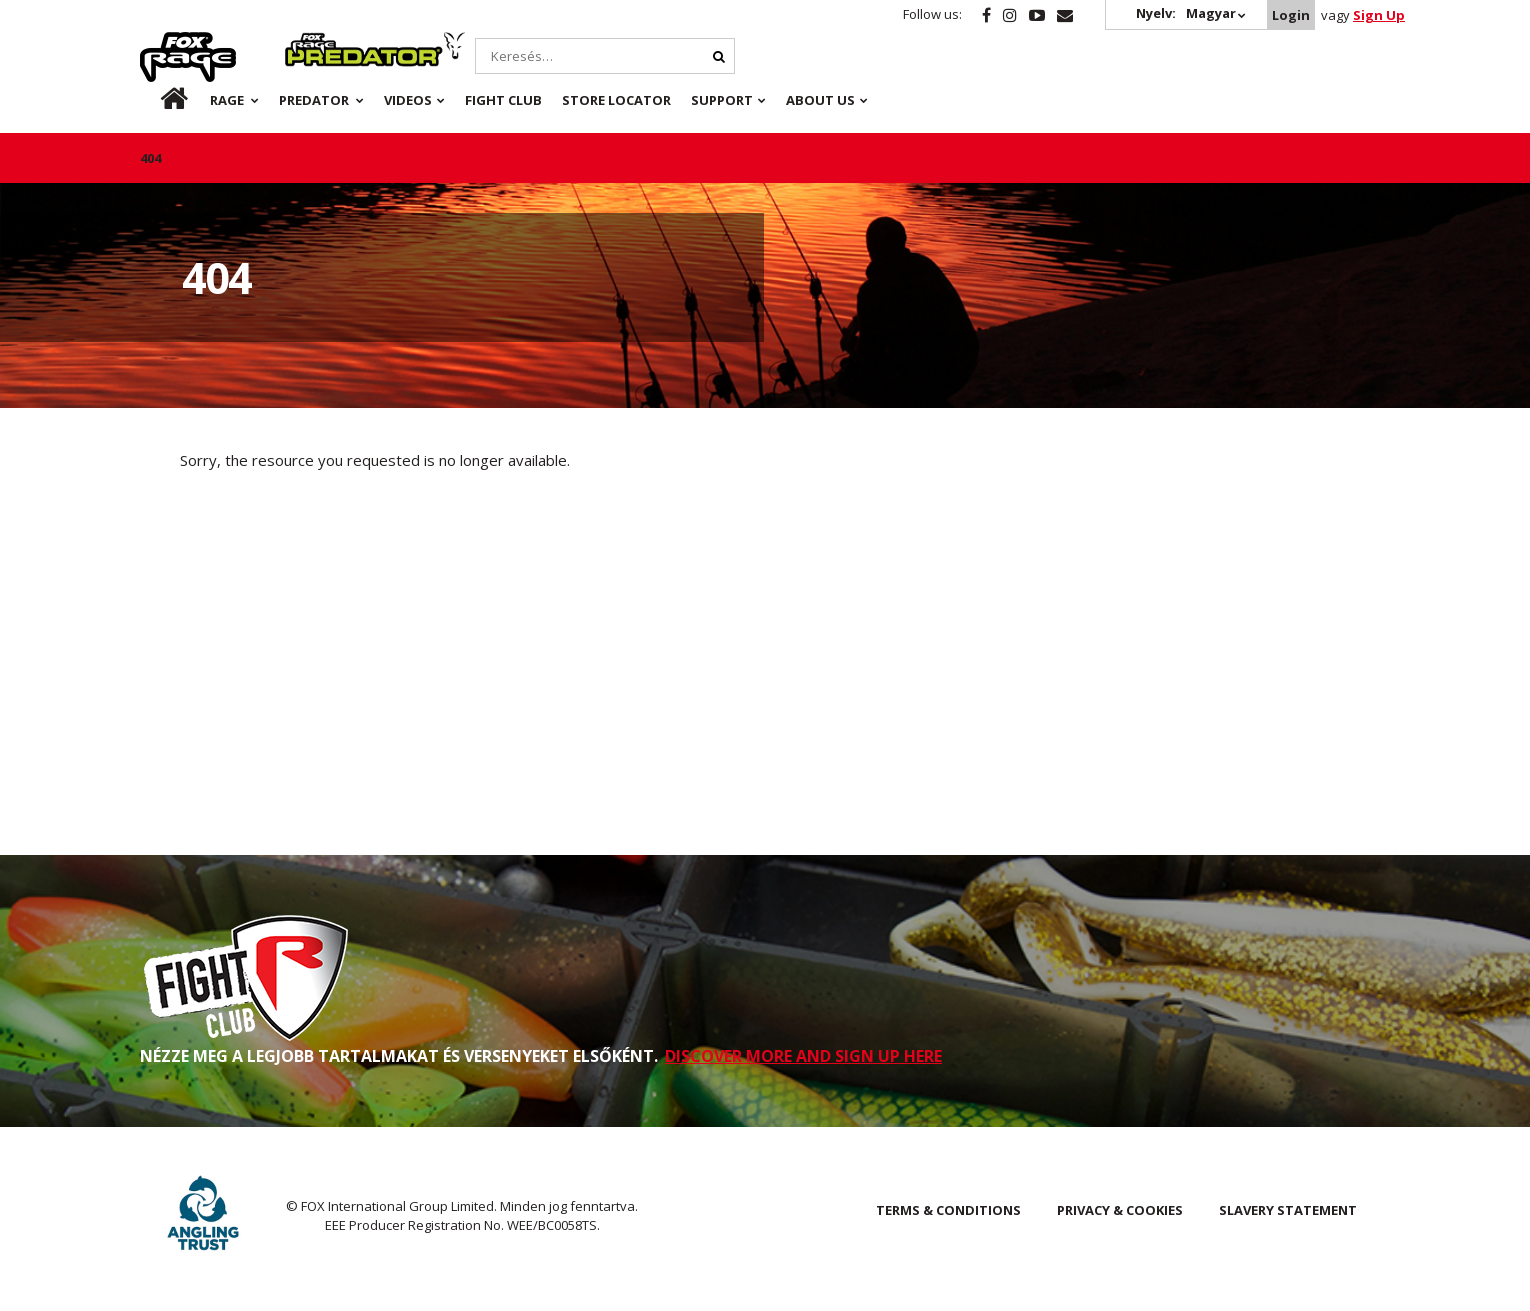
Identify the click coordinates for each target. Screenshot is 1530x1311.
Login (1291, 15)
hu (159, 100)
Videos (408, 100)
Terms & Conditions (948, 1210)
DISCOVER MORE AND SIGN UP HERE (803, 1056)
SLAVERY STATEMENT (1288, 1210)
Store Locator (616, 100)
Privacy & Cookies (1120, 1210)
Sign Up (1379, 15)
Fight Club (503, 100)
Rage (159, 43)
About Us (820, 100)
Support (722, 100)
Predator (318, 43)
